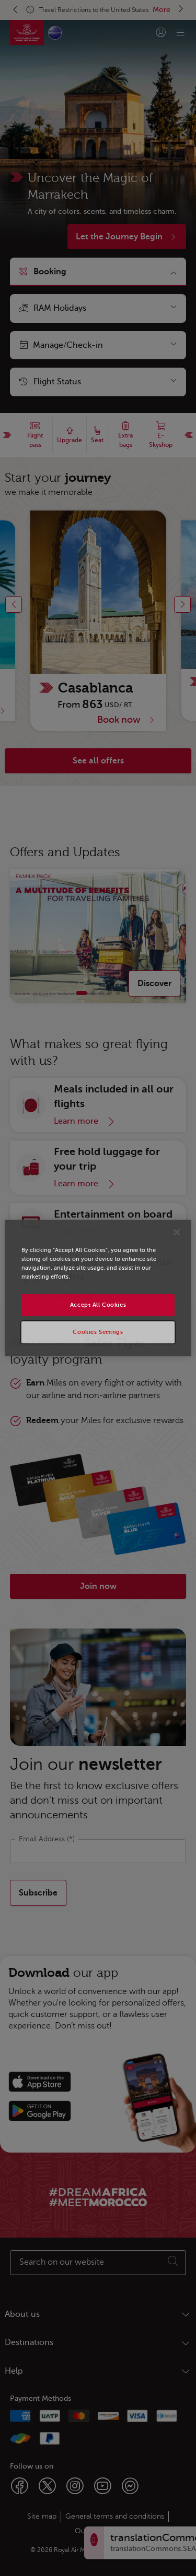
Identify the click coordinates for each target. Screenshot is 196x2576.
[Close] (176, 1232)
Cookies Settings (98, 1332)
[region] (98, 1288)
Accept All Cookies (98, 1305)
